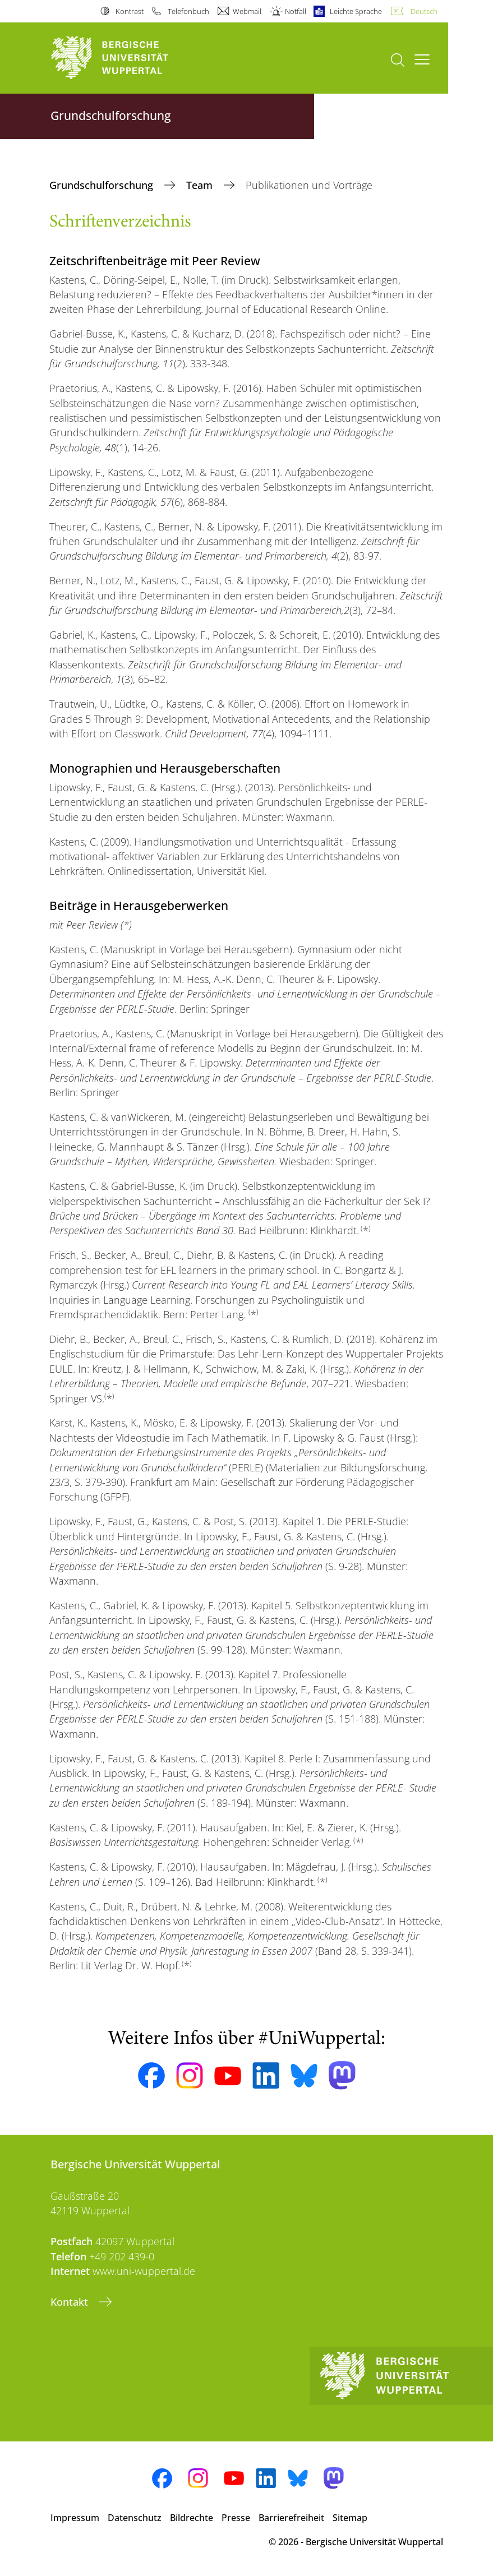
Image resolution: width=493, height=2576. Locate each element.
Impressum (74, 2518)
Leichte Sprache (356, 11)
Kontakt (70, 2302)
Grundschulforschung (102, 185)
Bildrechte (191, 2518)
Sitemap (350, 2518)
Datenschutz (135, 2518)
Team (200, 185)
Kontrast (130, 11)
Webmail (247, 11)
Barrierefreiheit (291, 2518)
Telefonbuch (188, 11)
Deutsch (424, 11)
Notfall (295, 11)
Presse (236, 2518)
